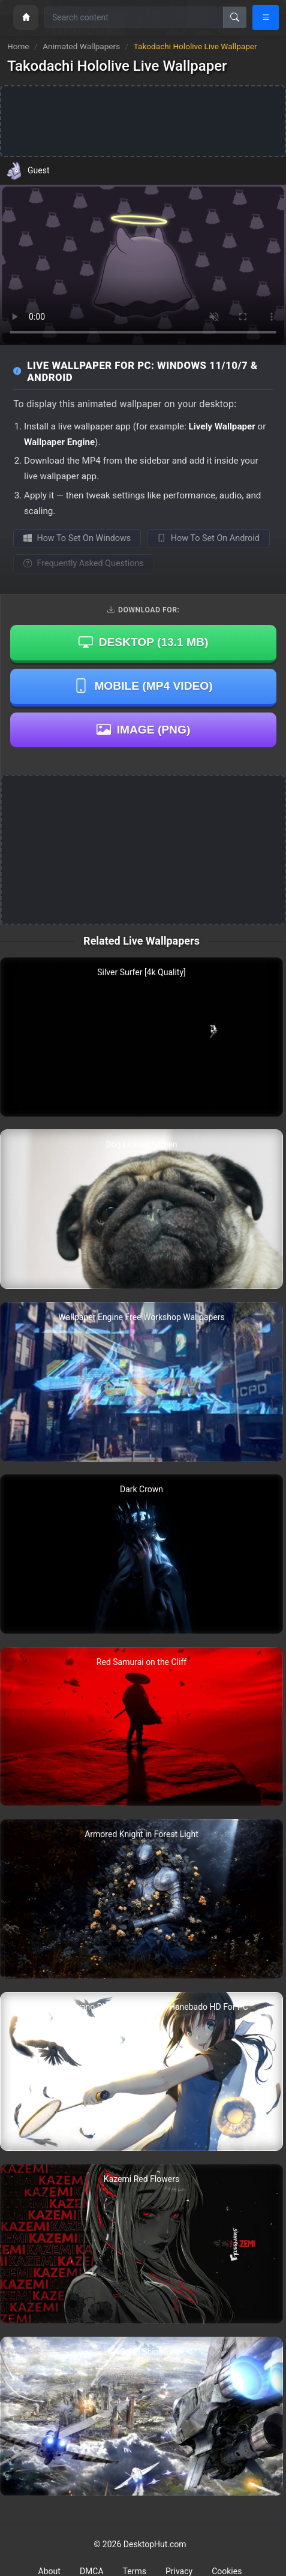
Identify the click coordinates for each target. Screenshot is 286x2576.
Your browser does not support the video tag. (143, 265)
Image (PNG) (144, 729)
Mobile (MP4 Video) (143, 685)
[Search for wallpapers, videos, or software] (134, 17)
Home (18, 46)
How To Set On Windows (77, 538)
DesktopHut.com (155, 2544)
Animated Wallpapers (82, 46)
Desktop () (144, 642)
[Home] (25, 17)
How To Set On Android (208, 538)
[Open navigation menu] (265, 17)
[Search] (234, 17)
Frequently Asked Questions (83, 563)
